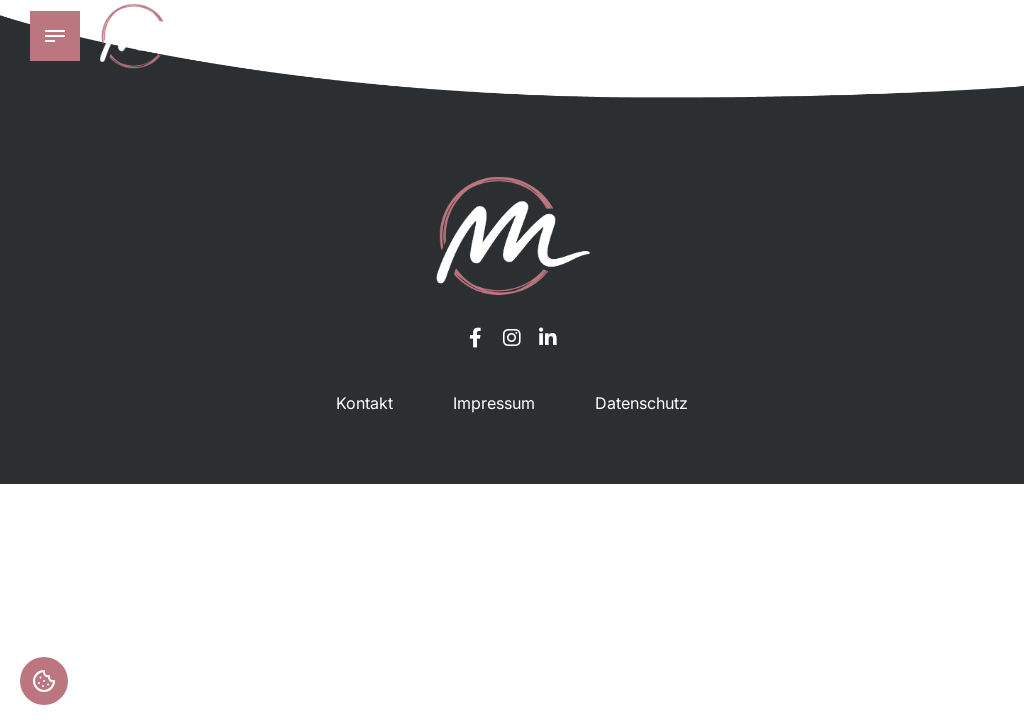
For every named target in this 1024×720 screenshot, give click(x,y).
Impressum (494, 403)
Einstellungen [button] (44, 681)
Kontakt (364, 403)
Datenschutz (641, 403)
